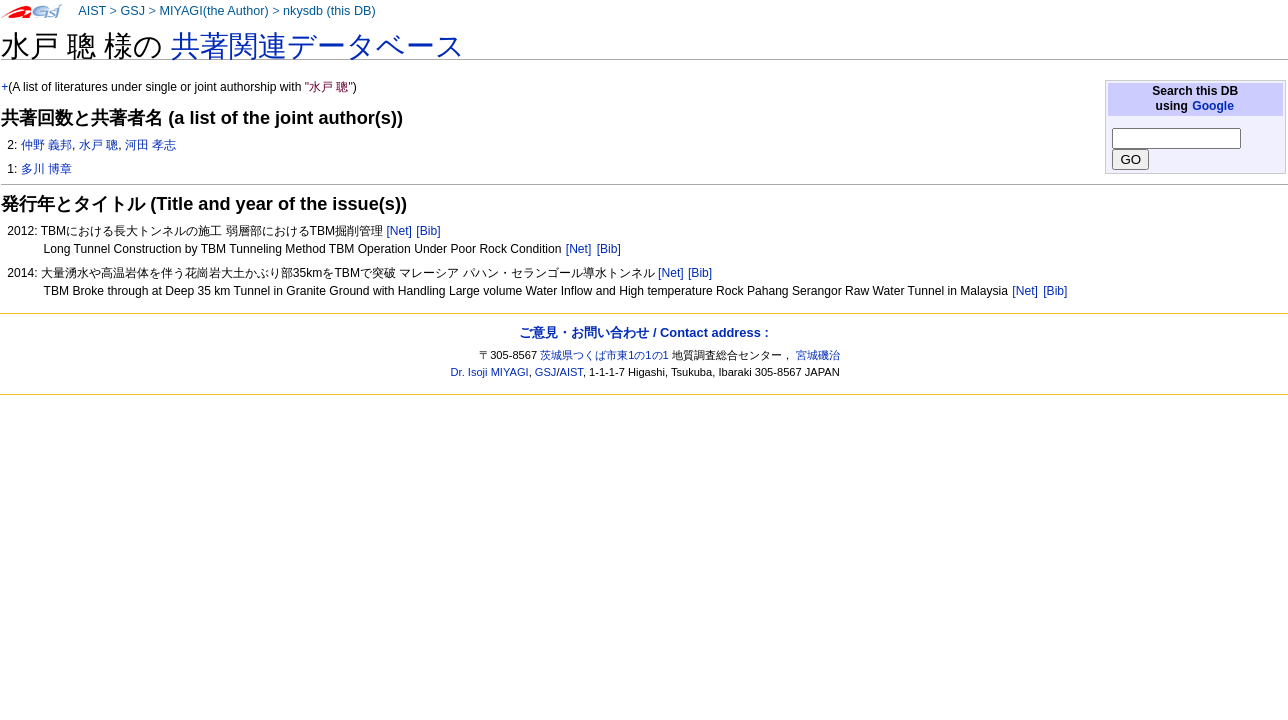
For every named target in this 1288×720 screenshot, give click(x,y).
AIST (92, 11)
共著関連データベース (318, 46)
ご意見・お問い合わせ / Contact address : (643, 332)
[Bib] (428, 231)
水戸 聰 (98, 145)
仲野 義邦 (46, 145)
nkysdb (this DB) (329, 11)
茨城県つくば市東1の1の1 (604, 355)
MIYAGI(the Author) (213, 11)
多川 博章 (46, 169)
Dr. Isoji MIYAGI (490, 372)
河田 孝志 (150, 145)
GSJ (132, 11)
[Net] (399, 231)
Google (1213, 106)
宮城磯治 (818, 355)
